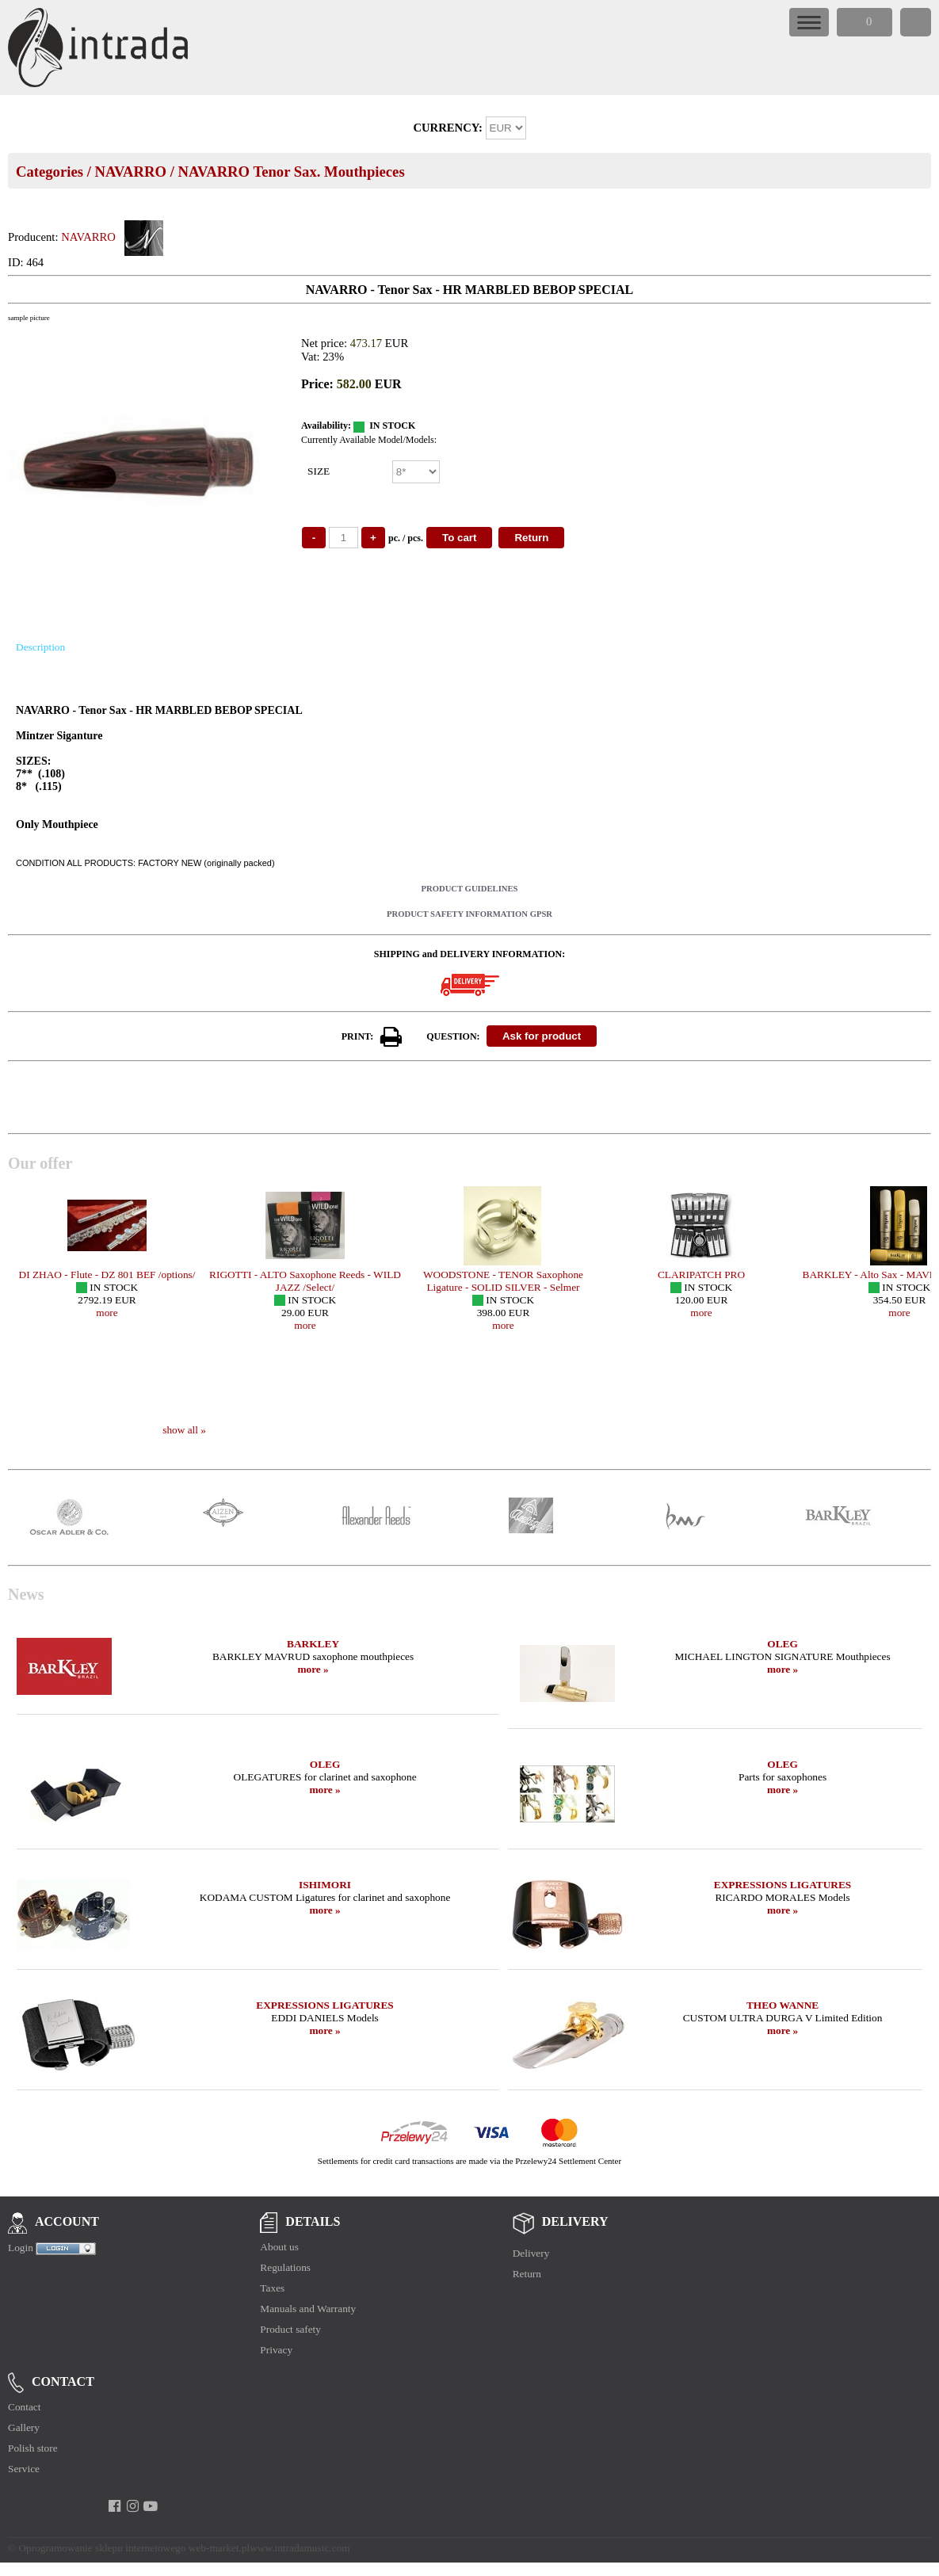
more (106, 1313)
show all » (184, 1430)
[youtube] (151, 2506)
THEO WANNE (782, 2005)
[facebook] (114, 2506)
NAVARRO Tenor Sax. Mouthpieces (291, 171)
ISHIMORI (325, 1885)
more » (312, 1669)
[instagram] (133, 2506)
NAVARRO (130, 171)
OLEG (782, 1644)
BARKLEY (313, 1644)
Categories (49, 171)
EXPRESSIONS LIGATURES (782, 1885)
